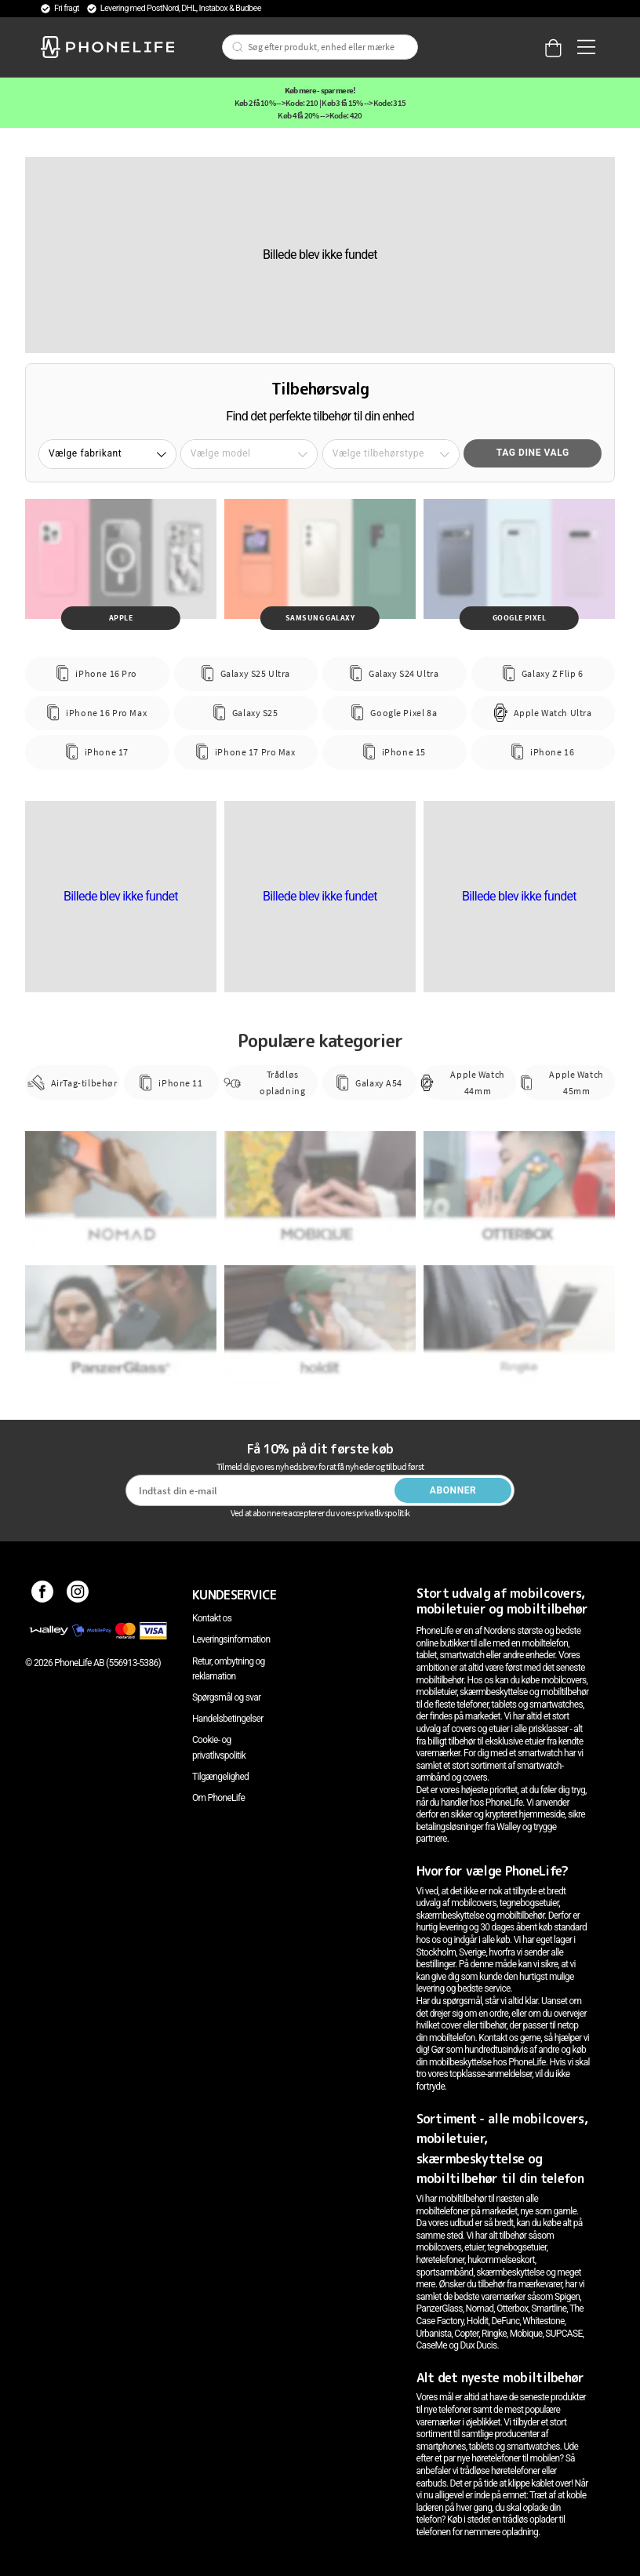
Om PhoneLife (218, 1797)
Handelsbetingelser (228, 1718)
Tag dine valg (532, 452)
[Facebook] (42, 1595)
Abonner (453, 1490)
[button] (107, 454)
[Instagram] (78, 1595)
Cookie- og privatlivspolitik (218, 1747)
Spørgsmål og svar (226, 1697)
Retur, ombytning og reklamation (228, 1669)
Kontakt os (211, 1618)
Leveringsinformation (231, 1639)
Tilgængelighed (220, 1776)
